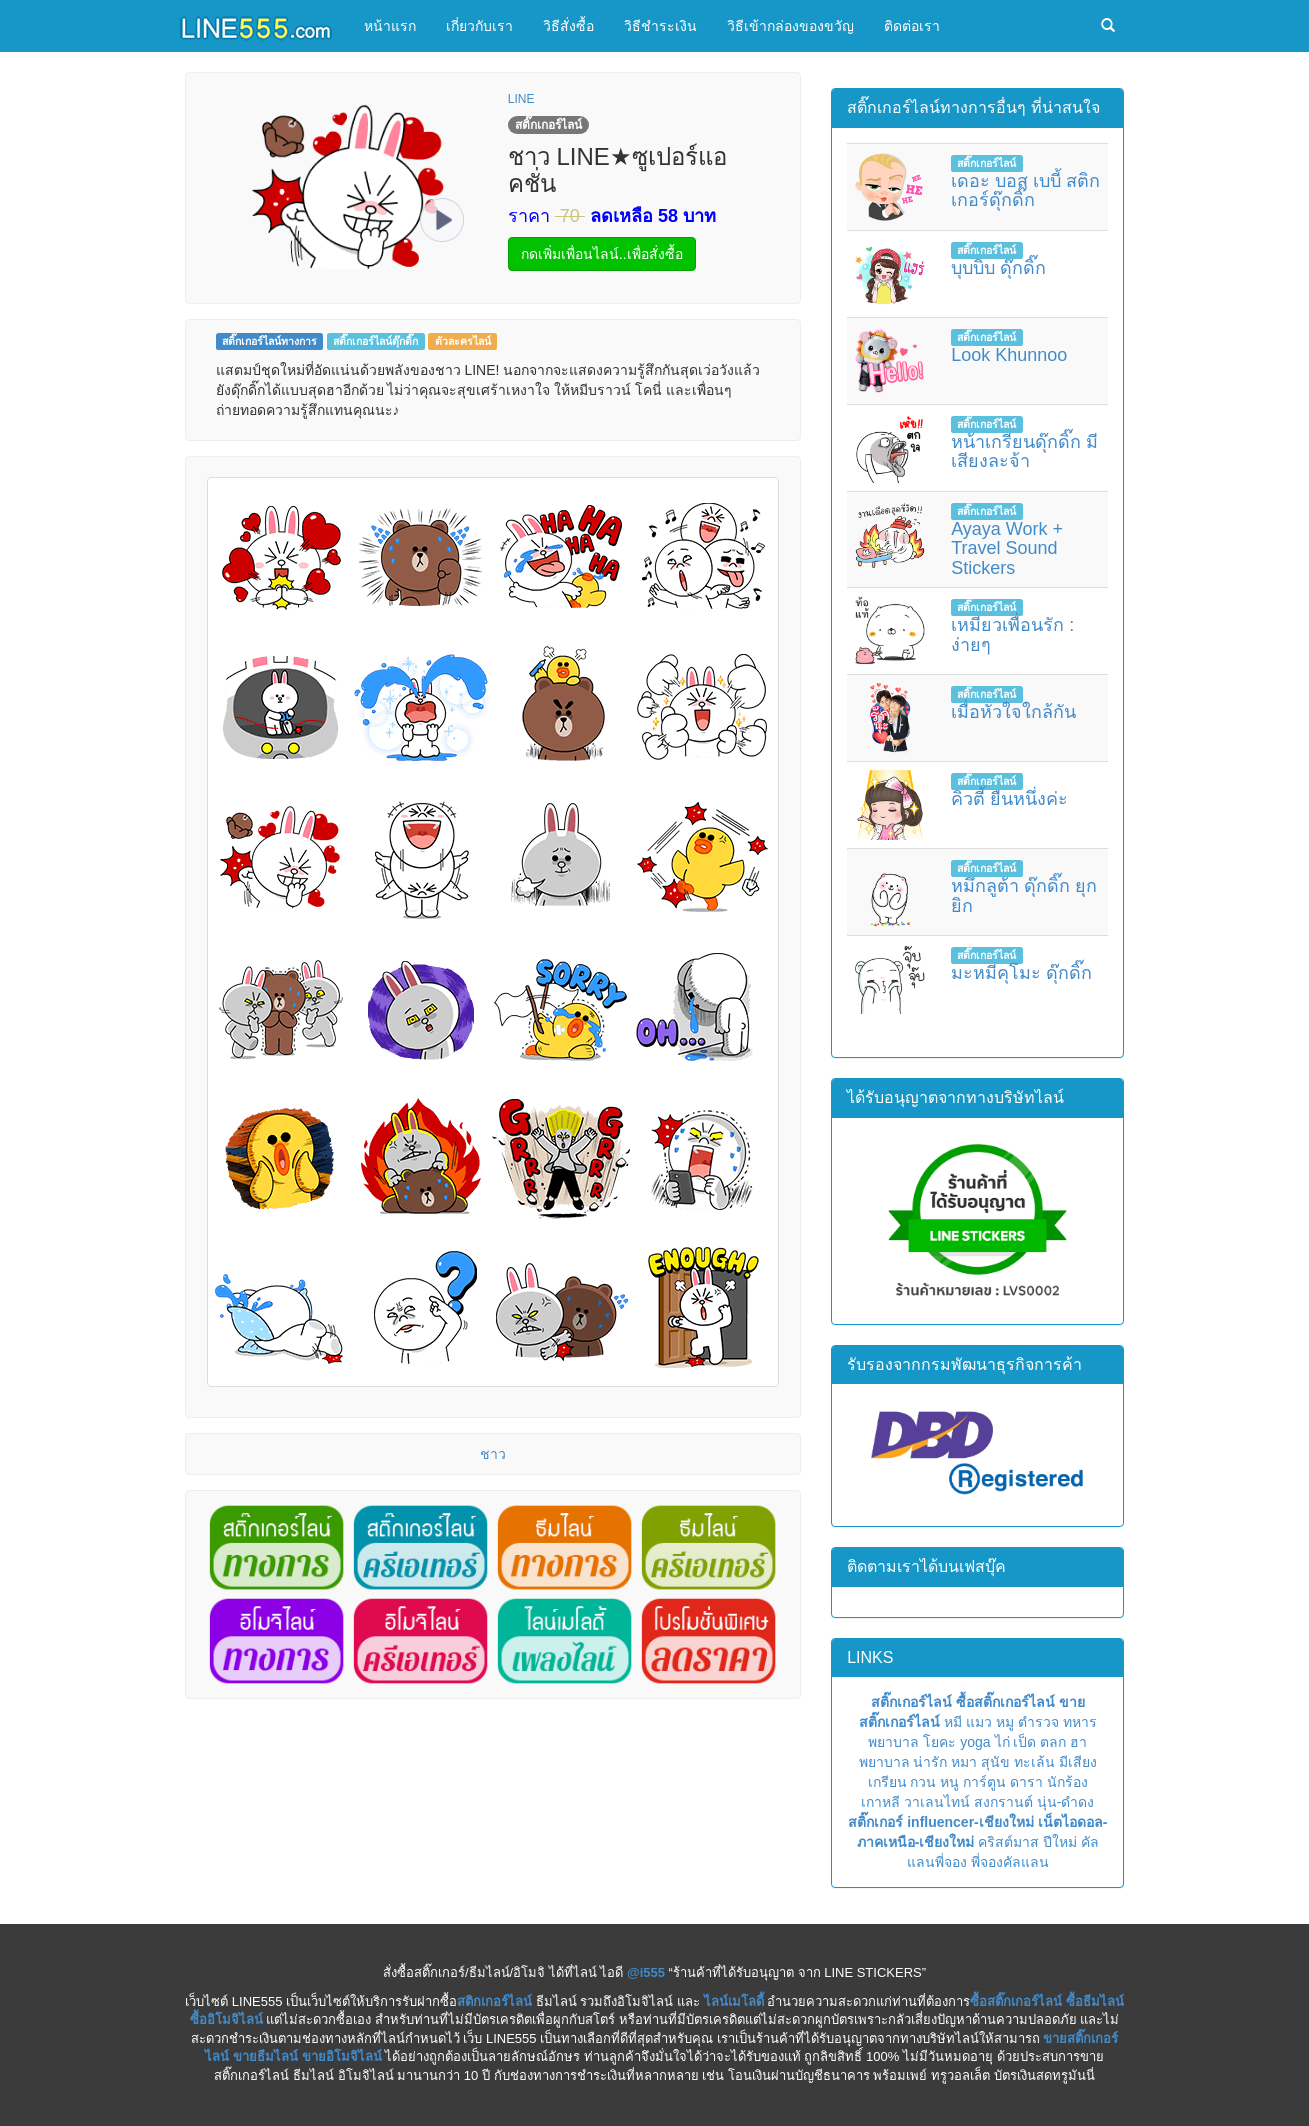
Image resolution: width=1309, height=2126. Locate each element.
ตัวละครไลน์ (463, 341)
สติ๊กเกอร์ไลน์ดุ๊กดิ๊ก (375, 341)
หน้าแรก (390, 26)
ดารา (1026, 1782)
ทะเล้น (1034, 1762)
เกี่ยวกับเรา (479, 26)
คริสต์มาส (1008, 1842)
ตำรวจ (1038, 1722)
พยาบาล (893, 1742)
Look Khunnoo (1009, 355)
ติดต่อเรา (912, 26)
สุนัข (995, 1762)
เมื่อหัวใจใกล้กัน (1013, 712)
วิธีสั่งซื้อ (568, 26)
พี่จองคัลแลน (1010, 1862)
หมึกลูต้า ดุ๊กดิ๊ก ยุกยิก (1024, 896)
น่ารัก (930, 1762)
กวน (923, 1782)
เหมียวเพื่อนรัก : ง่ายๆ (1012, 635)
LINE (521, 99)
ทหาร (1080, 1722)
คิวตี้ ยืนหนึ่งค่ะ (1009, 799)
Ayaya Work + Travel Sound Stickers (1007, 549)
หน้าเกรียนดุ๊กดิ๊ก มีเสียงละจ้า (1024, 452)
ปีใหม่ (1060, 1842)
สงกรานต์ (1003, 1802)
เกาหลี (880, 1802)
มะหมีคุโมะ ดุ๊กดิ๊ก (1021, 973)
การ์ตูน (984, 1782)
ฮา (1078, 1742)
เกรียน (887, 1782)
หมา (964, 1762)
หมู (1005, 1722)
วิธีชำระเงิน (660, 26)
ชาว (493, 1454)
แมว (979, 1722)
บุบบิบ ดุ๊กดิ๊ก (998, 268)
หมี (953, 1722)
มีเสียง (1078, 1762)
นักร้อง (1067, 1782)
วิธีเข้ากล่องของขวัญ (790, 26)
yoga (975, 1742)
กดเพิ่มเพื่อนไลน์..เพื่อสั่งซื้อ (602, 254)
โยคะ (939, 1742)
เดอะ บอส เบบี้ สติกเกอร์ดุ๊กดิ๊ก (1025, 191)
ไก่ (1002, 1742)
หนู (949, 1782)
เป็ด (1024, 1742)
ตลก (1053, 1742)
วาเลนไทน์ (937, 1802)
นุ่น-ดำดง (1066, 1802)
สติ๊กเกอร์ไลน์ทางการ (269, 341)
